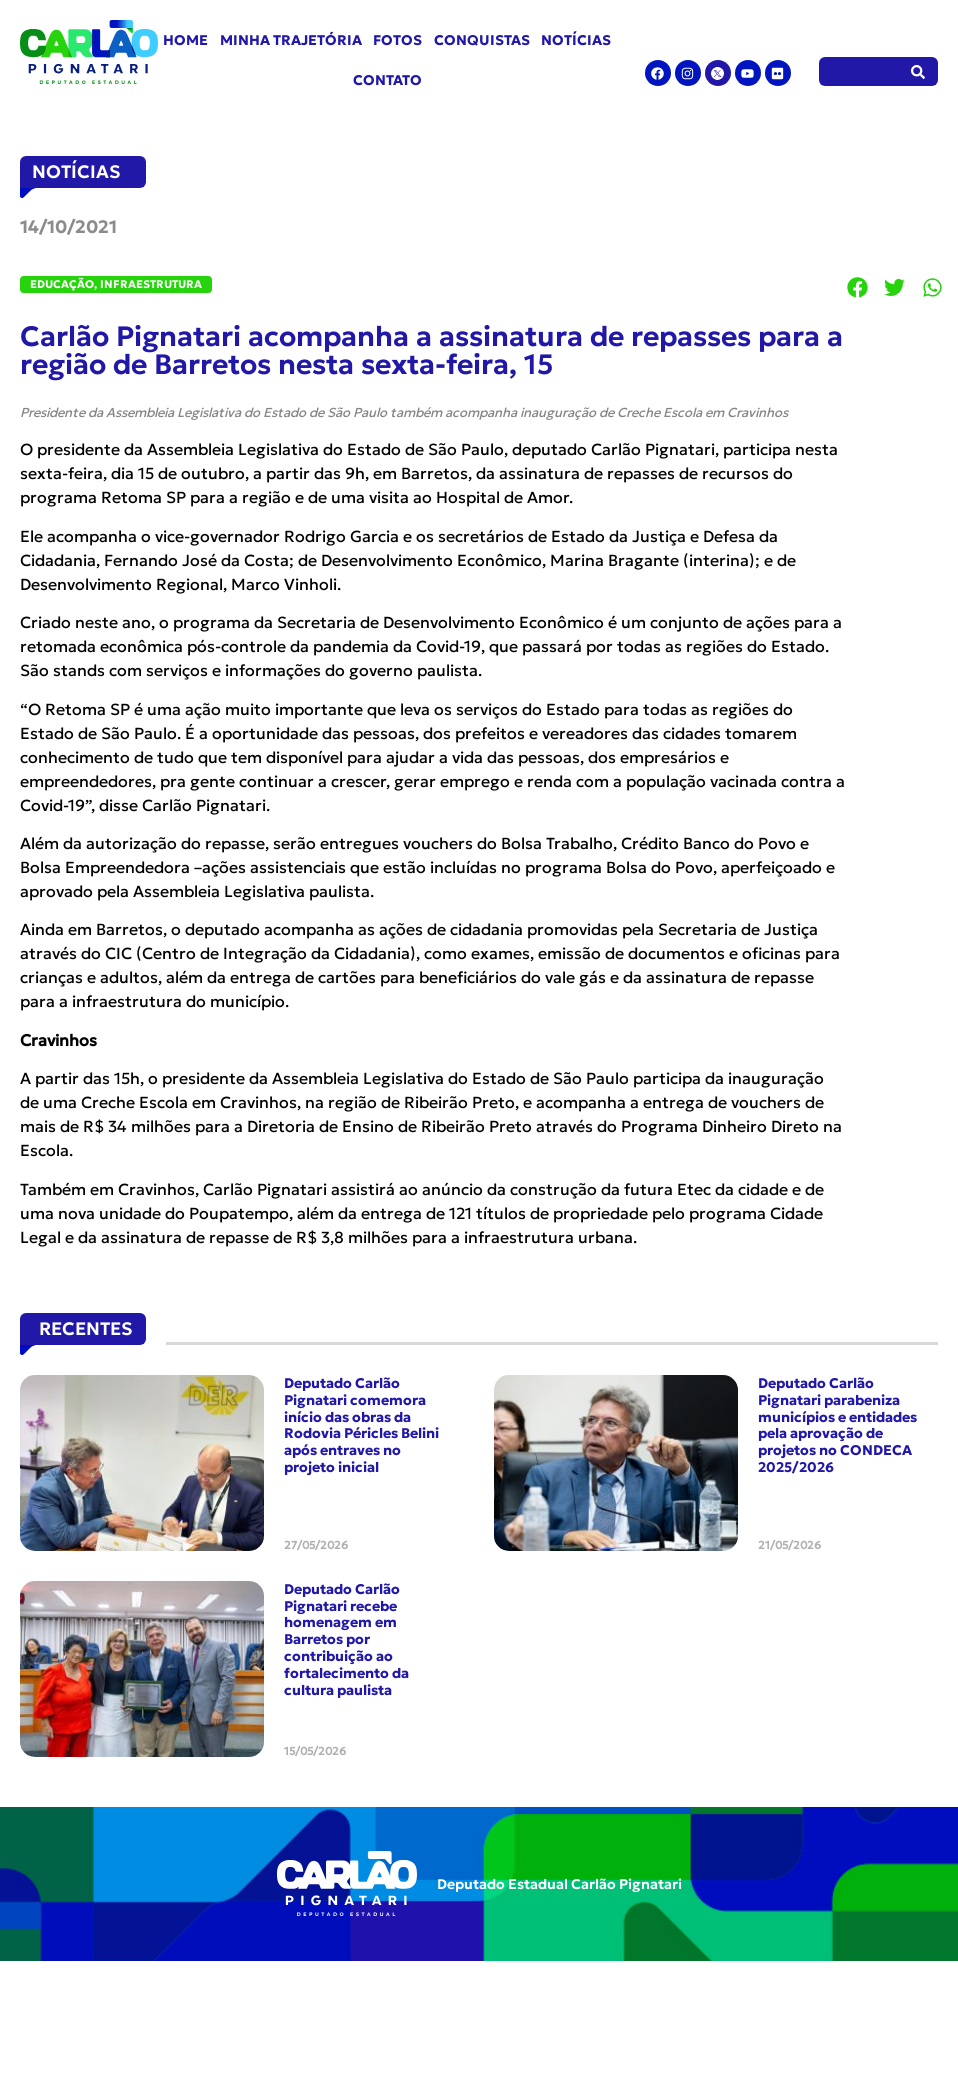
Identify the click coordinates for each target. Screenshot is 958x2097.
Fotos (397, 40)
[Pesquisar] (918, 71)
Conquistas (482, 40)
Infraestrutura (151, 284)
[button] (858, 288)
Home (185, 40)
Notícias (576, 40)
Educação (62, 284)
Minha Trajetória (291, 40)
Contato (387, 80)
